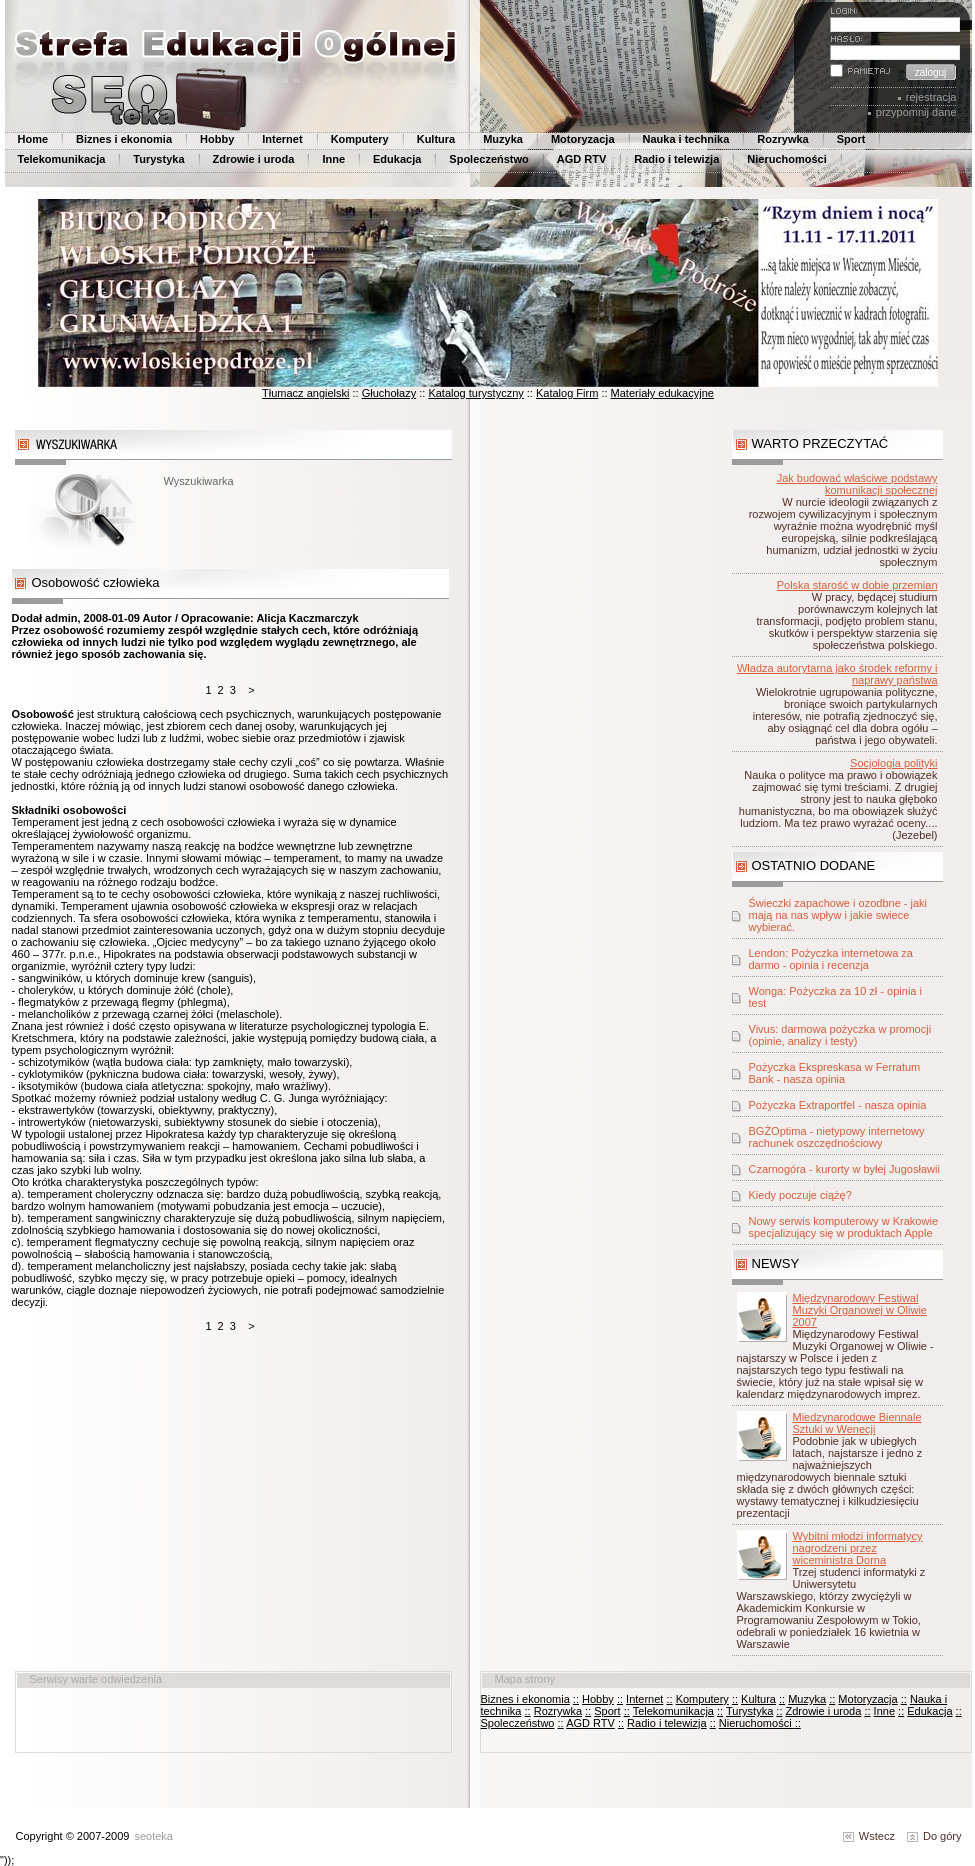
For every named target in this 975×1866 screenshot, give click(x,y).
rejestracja (931, 97)
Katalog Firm (567, 393)
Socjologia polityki (893, 763)
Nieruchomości (786, 159)
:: (576, 1699)
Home (33, 139)
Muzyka (503, 139)
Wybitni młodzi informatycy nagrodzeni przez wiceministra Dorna (858, 1548)
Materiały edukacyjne (662, 393)
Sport (851, 139)
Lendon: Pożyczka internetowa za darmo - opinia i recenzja (831, 959)
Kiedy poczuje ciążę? (800, 1195)
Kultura (436, 139)
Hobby (217, 139)
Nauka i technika (686, 139)
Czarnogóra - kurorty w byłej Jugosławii (844, 1169)
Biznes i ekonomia (124, 139)
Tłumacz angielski (305, 393)
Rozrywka (782, 139)
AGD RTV (582, 159)
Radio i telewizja (676, 159)
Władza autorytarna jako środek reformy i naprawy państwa (837, 674)
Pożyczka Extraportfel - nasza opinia (838, 1105)
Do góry (934, 1836)
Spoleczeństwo (488, 159)
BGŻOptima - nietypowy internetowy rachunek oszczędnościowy (837, 1137)
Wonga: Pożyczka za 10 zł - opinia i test (835, 997)
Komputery (360, 139)
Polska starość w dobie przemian (857, 585)
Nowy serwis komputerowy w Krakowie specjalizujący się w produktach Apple (844, 1227)
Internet (282, 139)
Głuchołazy (389, 393)
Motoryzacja (583, 139)
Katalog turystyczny (475, 393)
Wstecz (869, 1836)
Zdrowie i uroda (254, 159)
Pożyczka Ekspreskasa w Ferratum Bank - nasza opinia (835, 1073)
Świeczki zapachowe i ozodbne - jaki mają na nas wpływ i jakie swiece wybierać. (838, 915)
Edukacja (397, 159)
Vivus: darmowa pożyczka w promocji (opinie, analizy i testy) (840, 1035)
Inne (333, 159)
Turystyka (158, 159)
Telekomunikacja (62, 159)
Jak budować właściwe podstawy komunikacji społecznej (857, 484)
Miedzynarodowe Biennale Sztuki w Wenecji (857, 1423)
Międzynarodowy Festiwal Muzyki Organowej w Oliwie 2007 (860, 1310)
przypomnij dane (916, 112)
